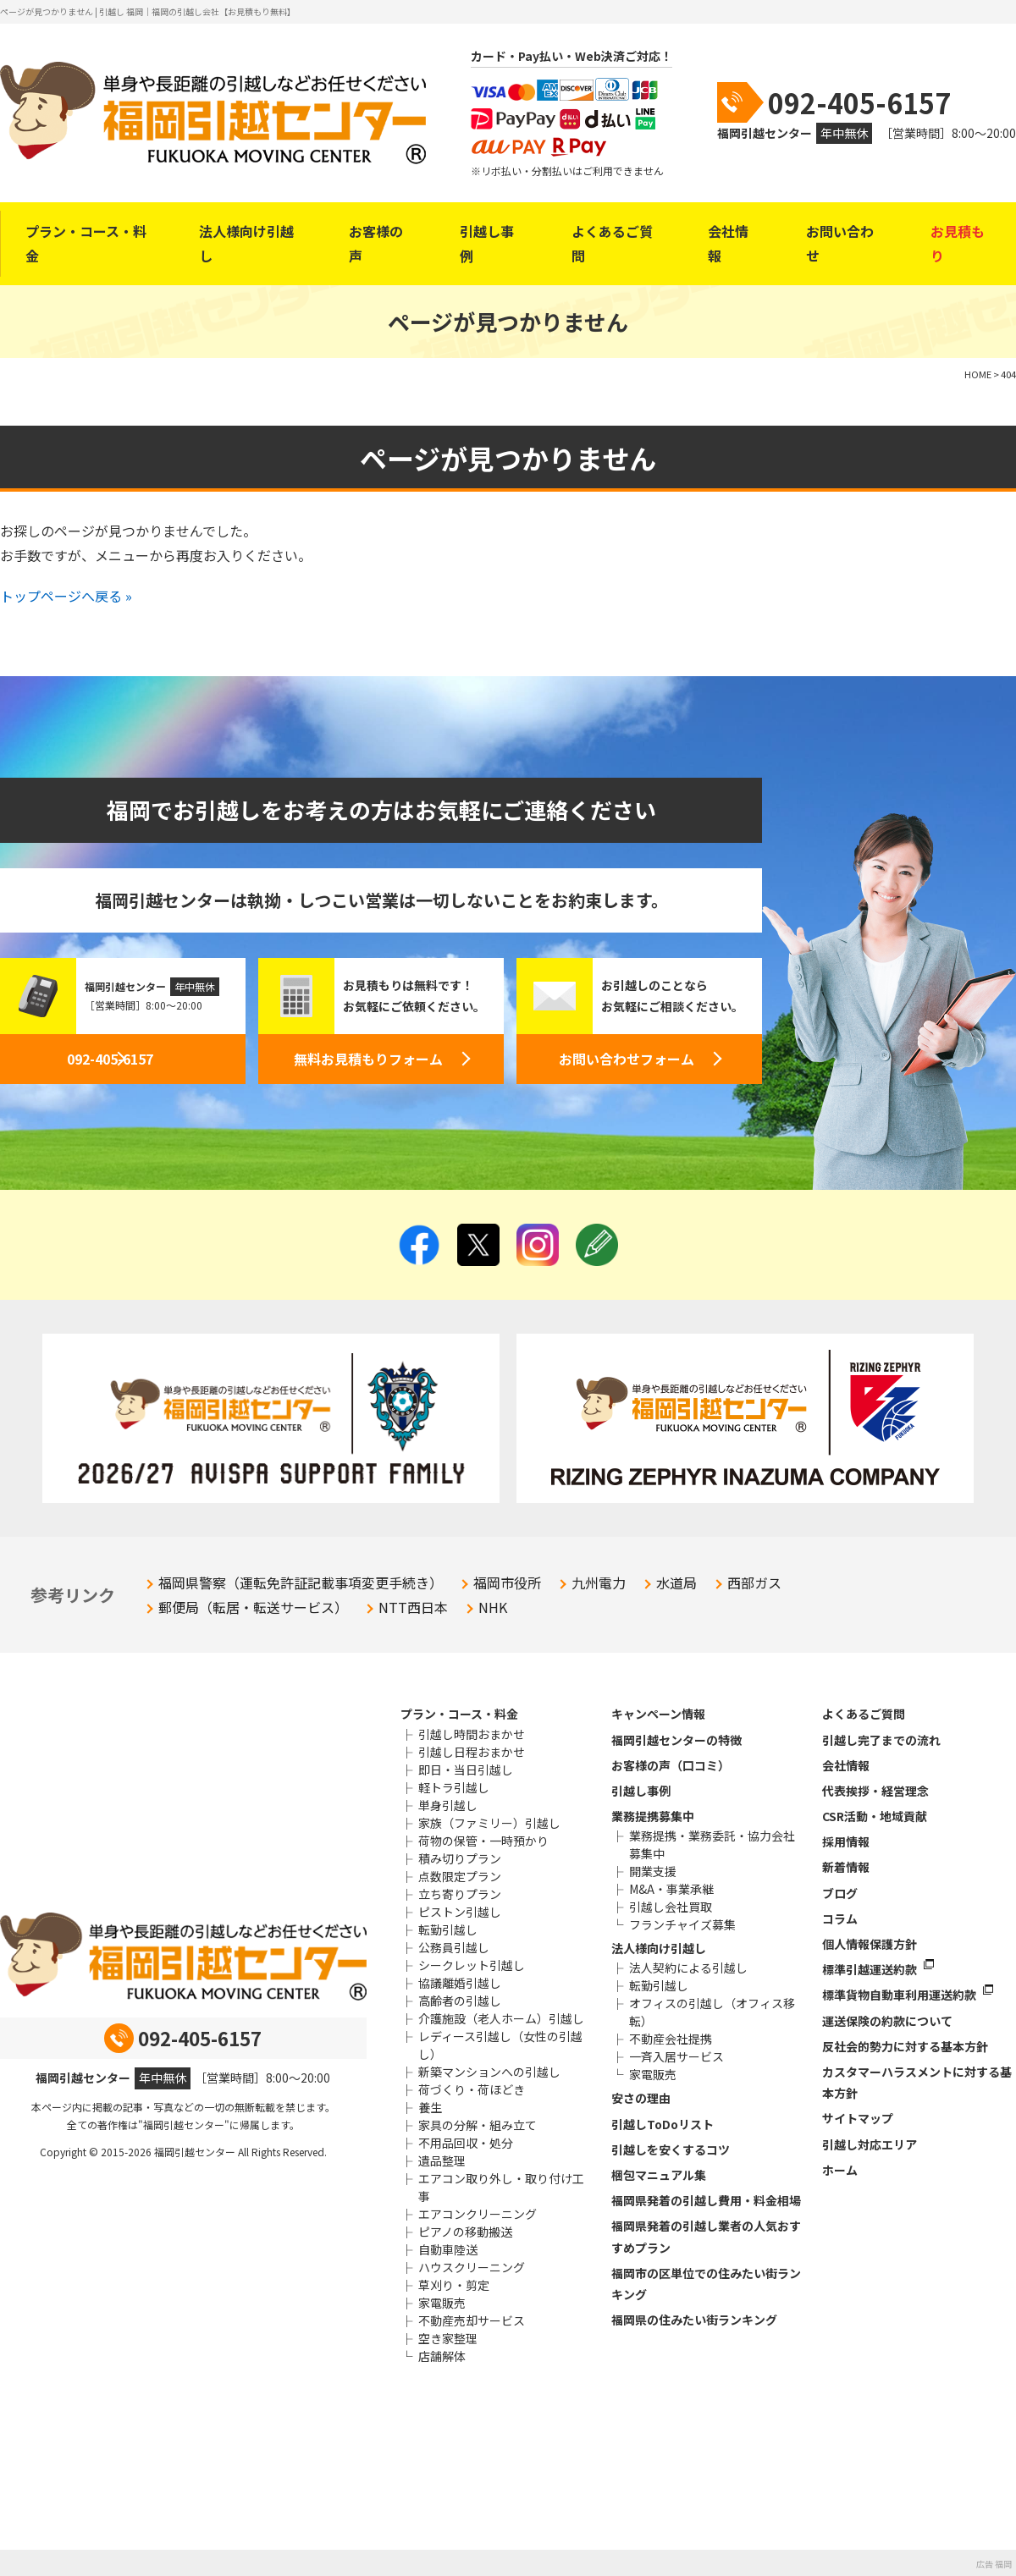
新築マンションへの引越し (489, 2071)
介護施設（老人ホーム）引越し (501, 2018)
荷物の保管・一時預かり (483, 1840)
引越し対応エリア (869, 2144)
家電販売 (442, 2302)
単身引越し (448, 1805)
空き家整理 (448, 2338)
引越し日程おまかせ (471, 1751)
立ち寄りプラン (459, 1893)
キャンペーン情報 (658, 1713)
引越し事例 (487, 243)
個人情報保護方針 (869, 1943)
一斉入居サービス (676, 2056)
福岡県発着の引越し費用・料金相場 (706, 2200)
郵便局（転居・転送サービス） (253, 1607)
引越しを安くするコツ (670, 2149)
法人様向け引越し (246, 243)
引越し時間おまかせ (471, 1734)
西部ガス (754, 1582)
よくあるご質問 (612, 243)
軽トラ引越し (453, 1787)
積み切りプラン (459, 1858)
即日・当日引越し (465, 1769)
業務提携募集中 (652, 1816)
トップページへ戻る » (66, 596)
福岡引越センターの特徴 (676, 1739)
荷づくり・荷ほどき (471, 2089)
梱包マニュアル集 (658, 2174)
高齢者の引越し (459, 2000)
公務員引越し (453, 1947)
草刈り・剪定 (453, 2284)
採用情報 (846, 1841)
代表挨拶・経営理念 (875, 1790)
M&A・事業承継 (671, 1888)
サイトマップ (857, 2118)
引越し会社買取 (670, 1906)
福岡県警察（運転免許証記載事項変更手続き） (300, 1582)
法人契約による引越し (688, 1967)
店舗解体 (442, 2356)
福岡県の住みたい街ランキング (694, 2319)
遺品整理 (442, 2160)
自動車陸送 (448, 2249)
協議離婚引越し (459, 1982)
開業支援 (652, 1871)
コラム (840, 1918)
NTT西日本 (413, 1607)
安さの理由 (641, 2097)
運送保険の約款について (887, 2020)
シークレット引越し (471, 1965)
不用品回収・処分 (465, 2142)
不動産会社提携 (670, 2038)
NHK (492, 1607)
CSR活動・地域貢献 (874, 1816)
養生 (430, 2107)
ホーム (840, 2169)
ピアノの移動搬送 (465, 2231)
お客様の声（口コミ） (670, 1765)
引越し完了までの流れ (881, 1739)
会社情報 (728, 243)
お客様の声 (376, 243)
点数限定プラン (459, 1876)
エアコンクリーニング (477, 2213)
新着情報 (846, 1866)
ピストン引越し (459, 1911)
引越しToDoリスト (662, 2124)
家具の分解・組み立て (477, 2124)
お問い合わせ (840, 243)
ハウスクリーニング (471, 2267)
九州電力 (599, 1582)
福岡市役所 (507, 1582)
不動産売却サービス (471, 2320)
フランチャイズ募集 (682, 1924)
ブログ (840, 1893)
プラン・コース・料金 (85, 243)
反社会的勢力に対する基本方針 (905, 2046)
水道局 (676, 1582)
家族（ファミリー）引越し (489, 1822)
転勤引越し (448, 1929)
